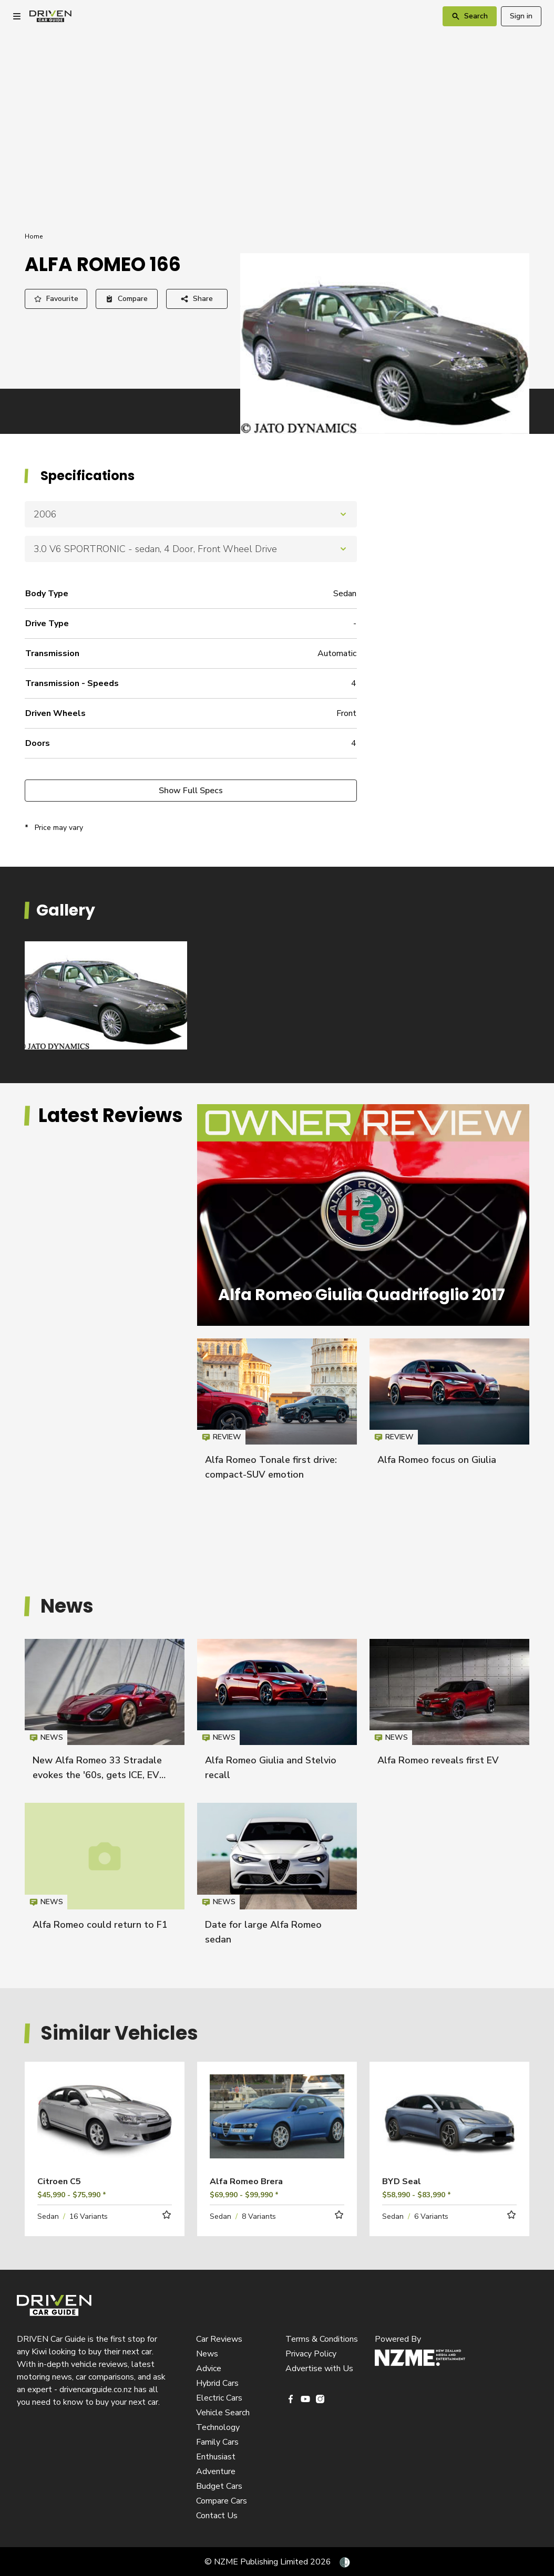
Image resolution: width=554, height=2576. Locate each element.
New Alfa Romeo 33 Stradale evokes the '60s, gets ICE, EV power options (97, 1775)
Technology (218, 2427)
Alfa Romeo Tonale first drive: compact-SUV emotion (277, 1414)
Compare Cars (221, 2501)
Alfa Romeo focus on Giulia (436, 1459)
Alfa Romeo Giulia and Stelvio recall (277, 1714)
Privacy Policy (310, 2354)
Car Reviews (219, 2339)
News (207, 2354)
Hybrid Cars (217, 2383)
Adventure (215, 2471)
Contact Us (217, 2515)
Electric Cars (219, 2398)
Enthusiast (215, 2457)
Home (34, 236)
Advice (208, 2368)
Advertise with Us (319, 2368)
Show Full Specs (191, 790)
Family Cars (217, 2442)
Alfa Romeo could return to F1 (100, 1924)
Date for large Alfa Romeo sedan (277, 1878)
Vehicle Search (223, 2412)
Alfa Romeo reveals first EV (438, 1760)
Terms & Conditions (321, 2339)
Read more (104, 2131)
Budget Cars (219, 2486)
